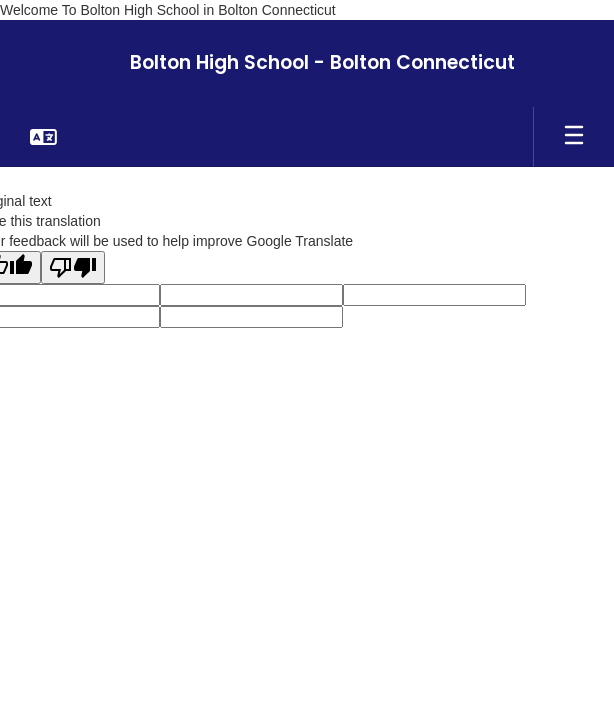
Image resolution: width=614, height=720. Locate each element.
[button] (43, 137)
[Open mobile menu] (574, 137)
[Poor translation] (73, 267)
